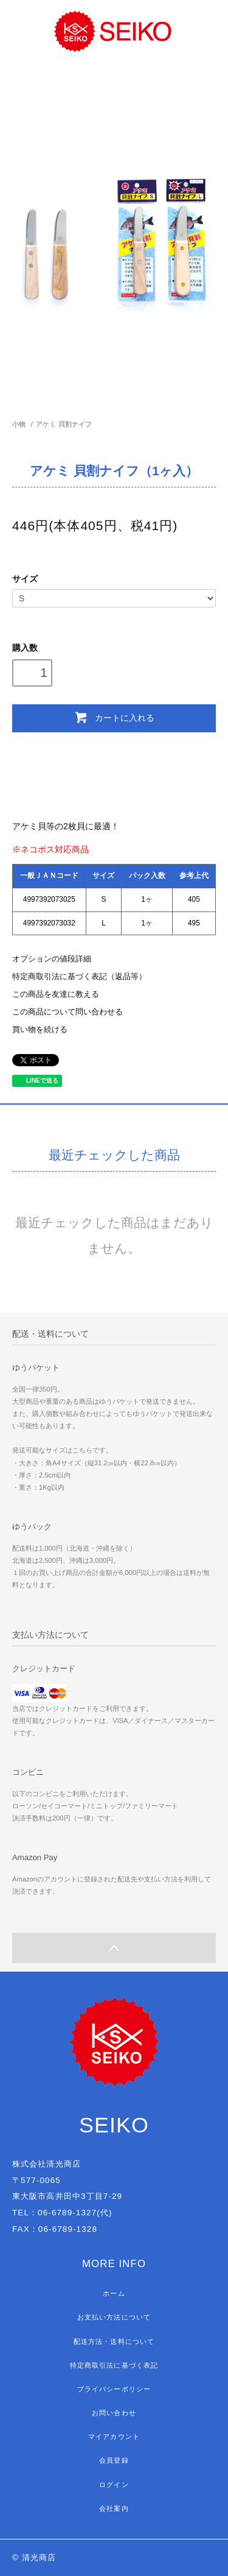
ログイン (113, 2484)
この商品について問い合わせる (67, 1012)
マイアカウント (114, 2436)
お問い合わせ (114, 2412)
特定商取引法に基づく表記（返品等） (79, 976)
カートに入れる (114, 717)
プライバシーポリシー (114, 2389)
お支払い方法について (114, 2317)
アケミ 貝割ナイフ (67, 424)
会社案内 (113, 2508)
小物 (19, 424)
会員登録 (113, 2460)
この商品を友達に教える (55, 994)
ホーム (114, 2293)
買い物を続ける (39, 1029)
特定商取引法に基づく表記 (114, 2365)
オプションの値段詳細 (51, 959)
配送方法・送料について (114, 2341)
